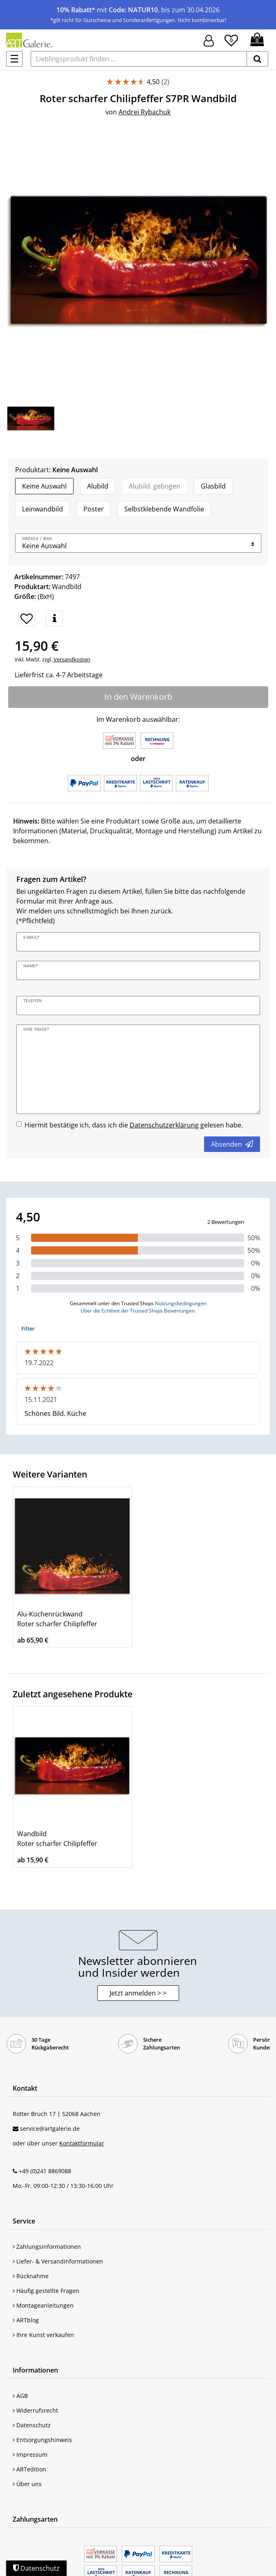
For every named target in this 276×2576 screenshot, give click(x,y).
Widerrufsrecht (35, 2410)
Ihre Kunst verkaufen (43, 2335)
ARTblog (26, 2320)
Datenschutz (32, 2425)
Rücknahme (31, 2276)
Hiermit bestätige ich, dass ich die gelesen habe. (134, 1125)
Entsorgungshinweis (42, 2440)
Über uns (27, 2484)
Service (24, 2221)
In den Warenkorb (138, 696)
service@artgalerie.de (50, 2128)
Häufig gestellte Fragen (46, 2291)
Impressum (30, 2454)
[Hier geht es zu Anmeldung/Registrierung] (208, 40)
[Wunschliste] (231, 39)
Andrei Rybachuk (145, 111)
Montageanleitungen (43, 2305)
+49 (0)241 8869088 (45, 2171)
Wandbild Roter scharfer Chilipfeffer (57, 1838)
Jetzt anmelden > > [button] (138, 1993)
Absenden (232, 1144)
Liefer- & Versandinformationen (58, 2261)
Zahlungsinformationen (47, 2246)
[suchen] (257, 59)
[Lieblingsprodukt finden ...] (139, 59)
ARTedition (29, 2469)
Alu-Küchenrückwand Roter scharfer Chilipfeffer (57, 1618)
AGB (20, 2396)
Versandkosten (71, 659)
